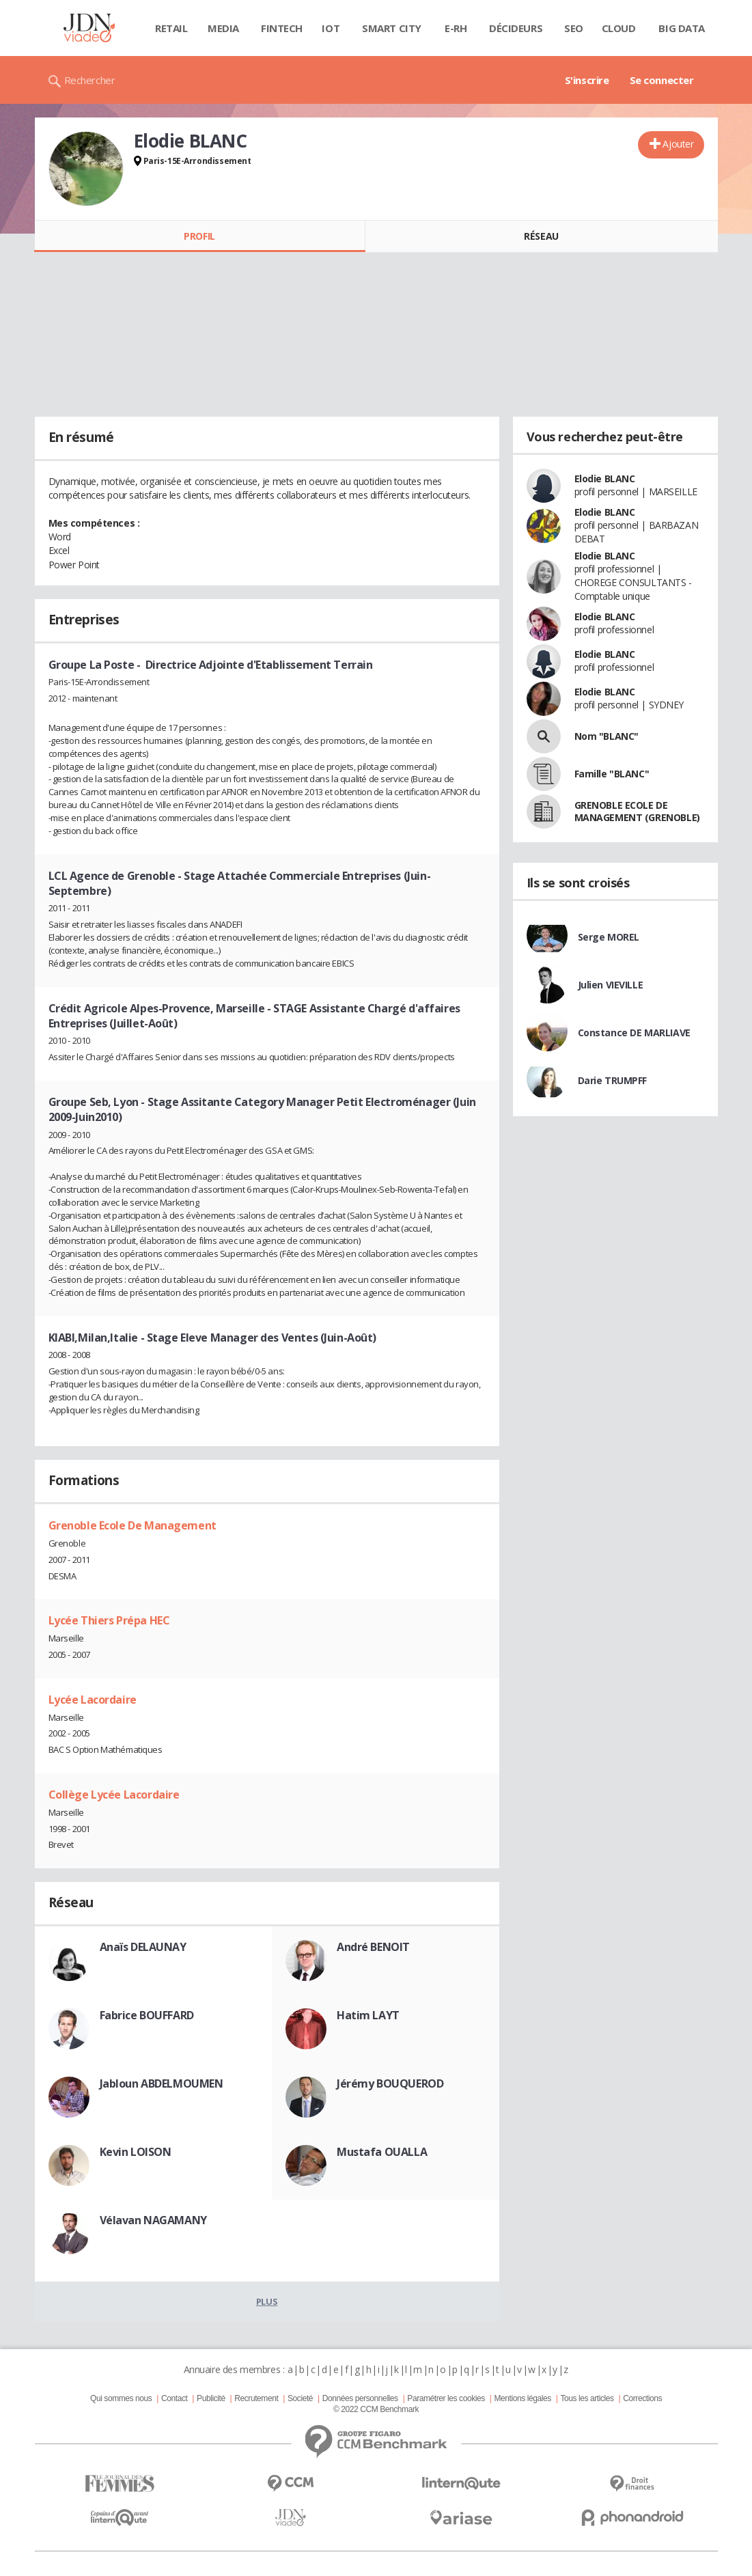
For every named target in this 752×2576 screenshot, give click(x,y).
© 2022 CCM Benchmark (376, 2409)
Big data (681, 28)
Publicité (211, 2398)
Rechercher (89, 80)
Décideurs (515, 28)
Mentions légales (522, 2398)
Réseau (541, 236)
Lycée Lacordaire (92, 1699)
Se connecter (662, 80)
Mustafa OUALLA (382, 2151)
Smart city (391, 28)
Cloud (619, 28)
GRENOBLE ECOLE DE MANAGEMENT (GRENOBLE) (637, 811)
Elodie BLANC (604, 478)
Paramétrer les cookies (445, 2398)
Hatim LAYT (368, 2015)
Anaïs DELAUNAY (143, 1946)
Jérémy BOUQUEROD (390, 2083)
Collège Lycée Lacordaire (114, 1794)
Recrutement (256, 2398)
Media (223, 28)
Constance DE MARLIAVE (634, 1032)
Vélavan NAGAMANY (153, 2220)
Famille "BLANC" (612, 773)
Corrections (642, 2398)
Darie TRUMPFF (612, 1080)
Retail (171, 28)
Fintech (282, 28)
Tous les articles (586, 2398)
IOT (330, 28)
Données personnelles (360, 2398)
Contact (174, 2398)
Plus (266, 2301)
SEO (573, 28)
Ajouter (678, 143)
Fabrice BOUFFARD (147, 2015)
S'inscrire (587, 80)
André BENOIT (373, 1946)
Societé (300, 2398)
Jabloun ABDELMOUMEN (161, 2083)
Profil (199, 236)
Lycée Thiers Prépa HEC (109, 1620)
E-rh (455, 28)
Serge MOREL (608, 936)
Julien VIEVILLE (610, 984)
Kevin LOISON (135, 2151)
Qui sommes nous (121, 2398)
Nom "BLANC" (606, 736)
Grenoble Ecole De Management (132, 1525)
